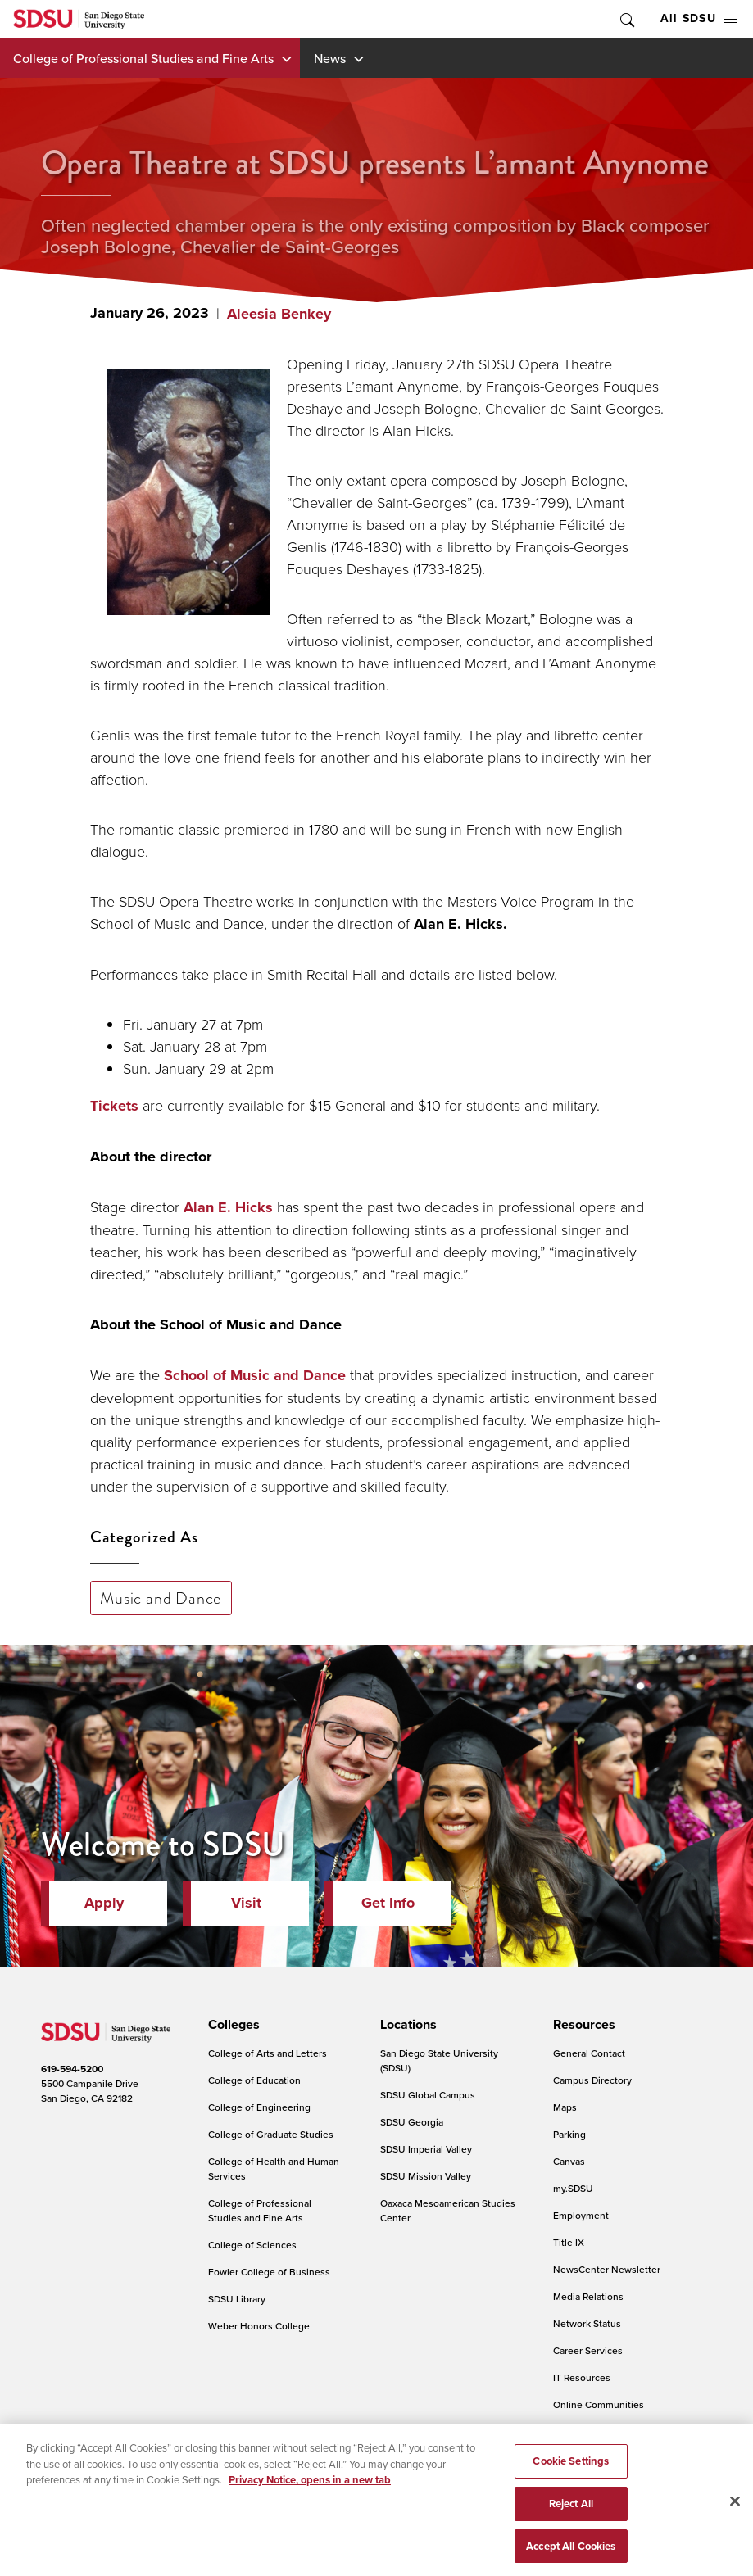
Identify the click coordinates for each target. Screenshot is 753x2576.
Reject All (571, 2512)
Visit (246, 1902)
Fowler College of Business (269, 2272)
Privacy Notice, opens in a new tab (310, 2489)
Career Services (588, 2350)
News (330, 58)
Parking (569, 2134)
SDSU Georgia (411, 2122)
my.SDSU (573, 2188)
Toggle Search (626, 19)
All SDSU (698, 18)
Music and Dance (160, 1598)
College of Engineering (259, 2107)
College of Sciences (252, 2245)
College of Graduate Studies (270, 2134)
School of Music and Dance (255, 1375)
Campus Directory (592, 2080)
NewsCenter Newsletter (606, 2269)
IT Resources (581, 2377)
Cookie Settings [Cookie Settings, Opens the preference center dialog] (571, 2471)
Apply (104, 1902)
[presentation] (231, 2024)
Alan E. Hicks (228, 1207)
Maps (565, 2107)
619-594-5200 (72, 2069)
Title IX (568, 2242)
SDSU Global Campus (427, 2095)
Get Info (388, 1902)
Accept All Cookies (570, 2555)
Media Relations (588, 2296)
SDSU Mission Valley (425, 2176)
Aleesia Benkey (279, 313)
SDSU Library (236, 2299)
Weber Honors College (259, 2326)
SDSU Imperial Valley (426, 2149)
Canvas (569, 2161)
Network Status (587, 2323)
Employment (581, 2215)
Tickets (114, 1105)
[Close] (735, 2510)
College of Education (254, 2080)
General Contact (589, 2053)
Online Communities (598, 2404)
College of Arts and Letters (267, 2053)
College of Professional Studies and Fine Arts (143, 58)
